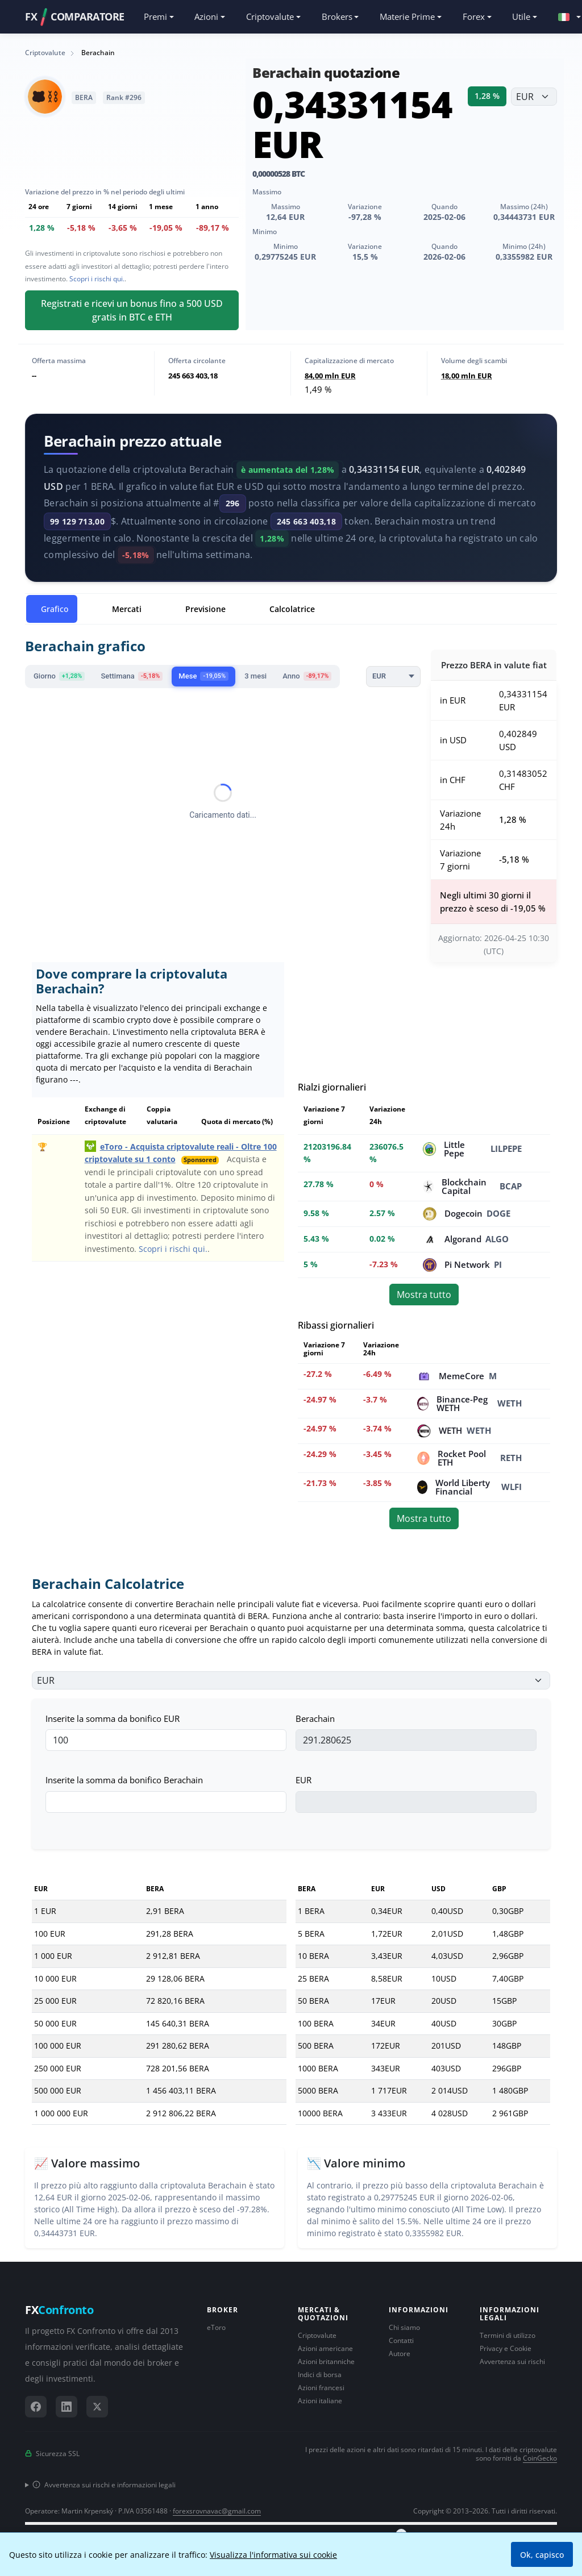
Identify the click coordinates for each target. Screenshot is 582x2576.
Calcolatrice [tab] (292, 609)
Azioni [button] (206, 16)
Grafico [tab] (54, 609)
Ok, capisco (542, 2554)
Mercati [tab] (127, 609)
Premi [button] (155, 16)
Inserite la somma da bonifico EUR (112, 1718)
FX (59, 2310)
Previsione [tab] (205, 609)
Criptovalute (317, 2335)
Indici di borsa (320, 2374)
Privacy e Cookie (505, 2348)
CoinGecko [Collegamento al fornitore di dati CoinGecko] (540, 2458)
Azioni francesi (321, 2387)
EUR (303, 1780)
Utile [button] (521, 16)
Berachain (315, 1718)
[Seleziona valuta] (534, 97)
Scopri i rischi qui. (96, 279)
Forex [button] (474, 16)
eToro (216, 2327)
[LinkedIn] (66, 2406)
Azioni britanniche (326, 2361)
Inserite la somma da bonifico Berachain (124, 1780)
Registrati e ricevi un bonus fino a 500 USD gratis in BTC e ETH (132, 310)
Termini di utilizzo (507, 2335)
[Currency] (393, 676)
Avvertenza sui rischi (512, 2361)
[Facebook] (36, 2406)
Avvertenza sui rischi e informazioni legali (104, 2485)
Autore (399, 2353)
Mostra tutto (424, 1294)
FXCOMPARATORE (74, 17)
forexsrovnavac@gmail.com (217, 2511)
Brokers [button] (337, 16)
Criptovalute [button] (270, 16)
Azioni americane (325, 2348)
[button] (564, 16)
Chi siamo (404, 2327)
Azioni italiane (320, 2401)
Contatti (401, 2340)
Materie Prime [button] (407, 16)
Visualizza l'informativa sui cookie (273, 2554)
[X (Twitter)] (97, 2406)
